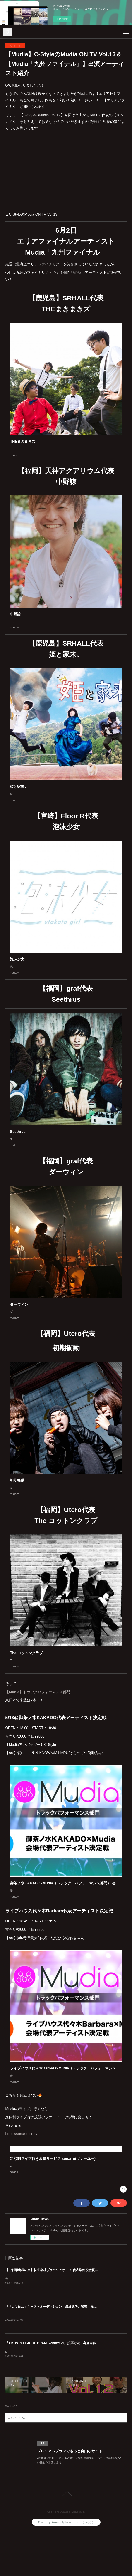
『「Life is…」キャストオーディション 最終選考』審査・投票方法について (60, 2352)
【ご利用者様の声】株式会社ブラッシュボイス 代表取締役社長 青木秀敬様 (59, 2315)
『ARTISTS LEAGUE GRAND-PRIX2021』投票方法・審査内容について (56, 2388)
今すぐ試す (62, 19)
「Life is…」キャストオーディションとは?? (32, 2360)
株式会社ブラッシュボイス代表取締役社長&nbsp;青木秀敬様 (42, 2324)
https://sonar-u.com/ (21, 2179)
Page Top (66, 2539)
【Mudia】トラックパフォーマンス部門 (37, 1728)
